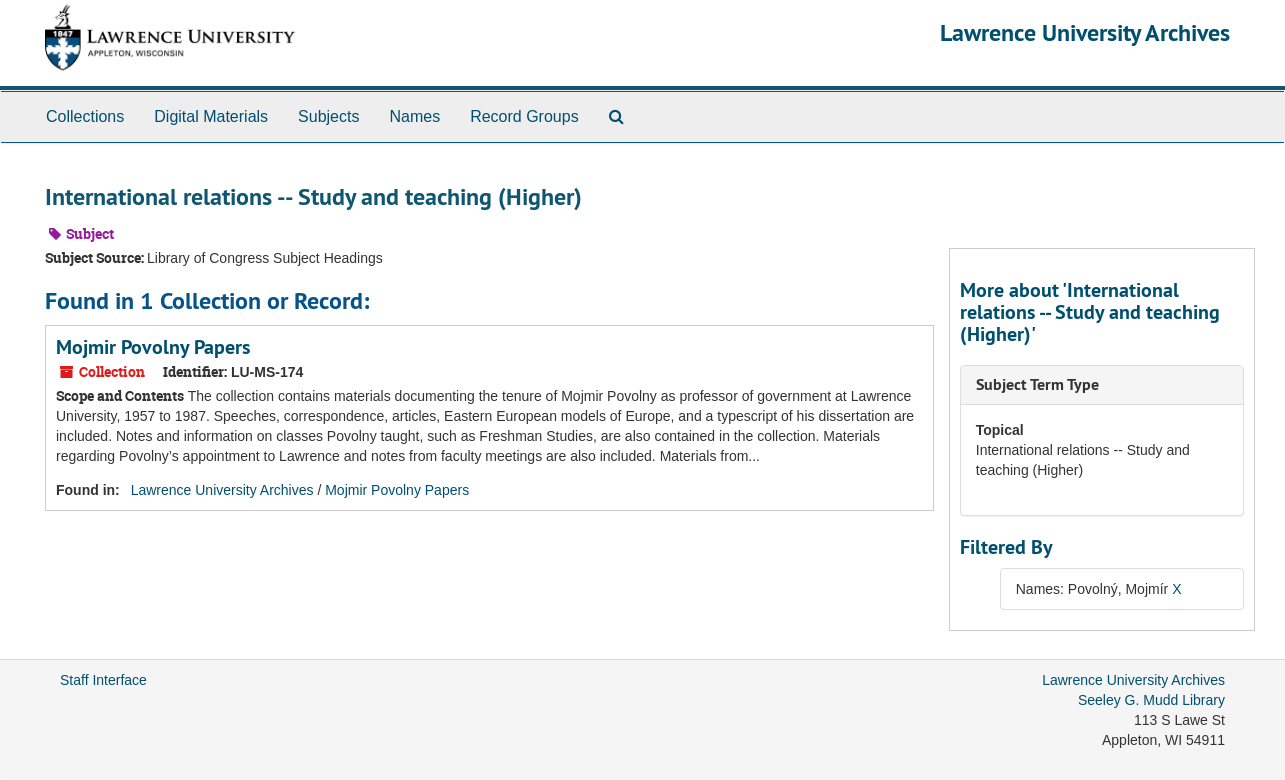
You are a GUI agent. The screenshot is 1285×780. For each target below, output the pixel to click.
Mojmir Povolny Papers (153, 347)
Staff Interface (103, 680)
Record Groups (524, 116)
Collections (85, 116)
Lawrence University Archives (1085, 32)
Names (414, 116)
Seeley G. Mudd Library (1151, 700)
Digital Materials (211, 116)
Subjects (328, 116)
